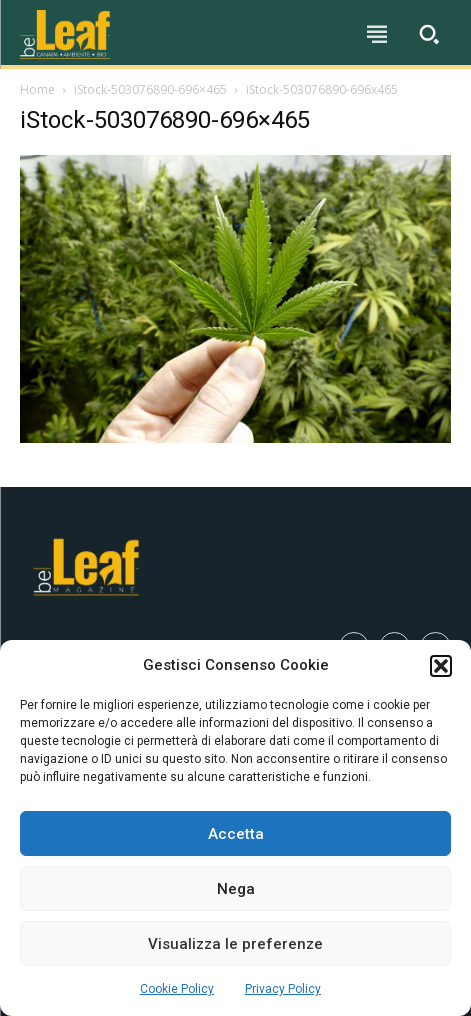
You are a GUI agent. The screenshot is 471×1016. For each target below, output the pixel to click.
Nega (236, 889)
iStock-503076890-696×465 (150, 89)
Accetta (236, 834)
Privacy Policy (283, 989)
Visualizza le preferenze (235, 944)
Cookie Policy (177, 989)
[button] (441, 666)
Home (37, 89)
